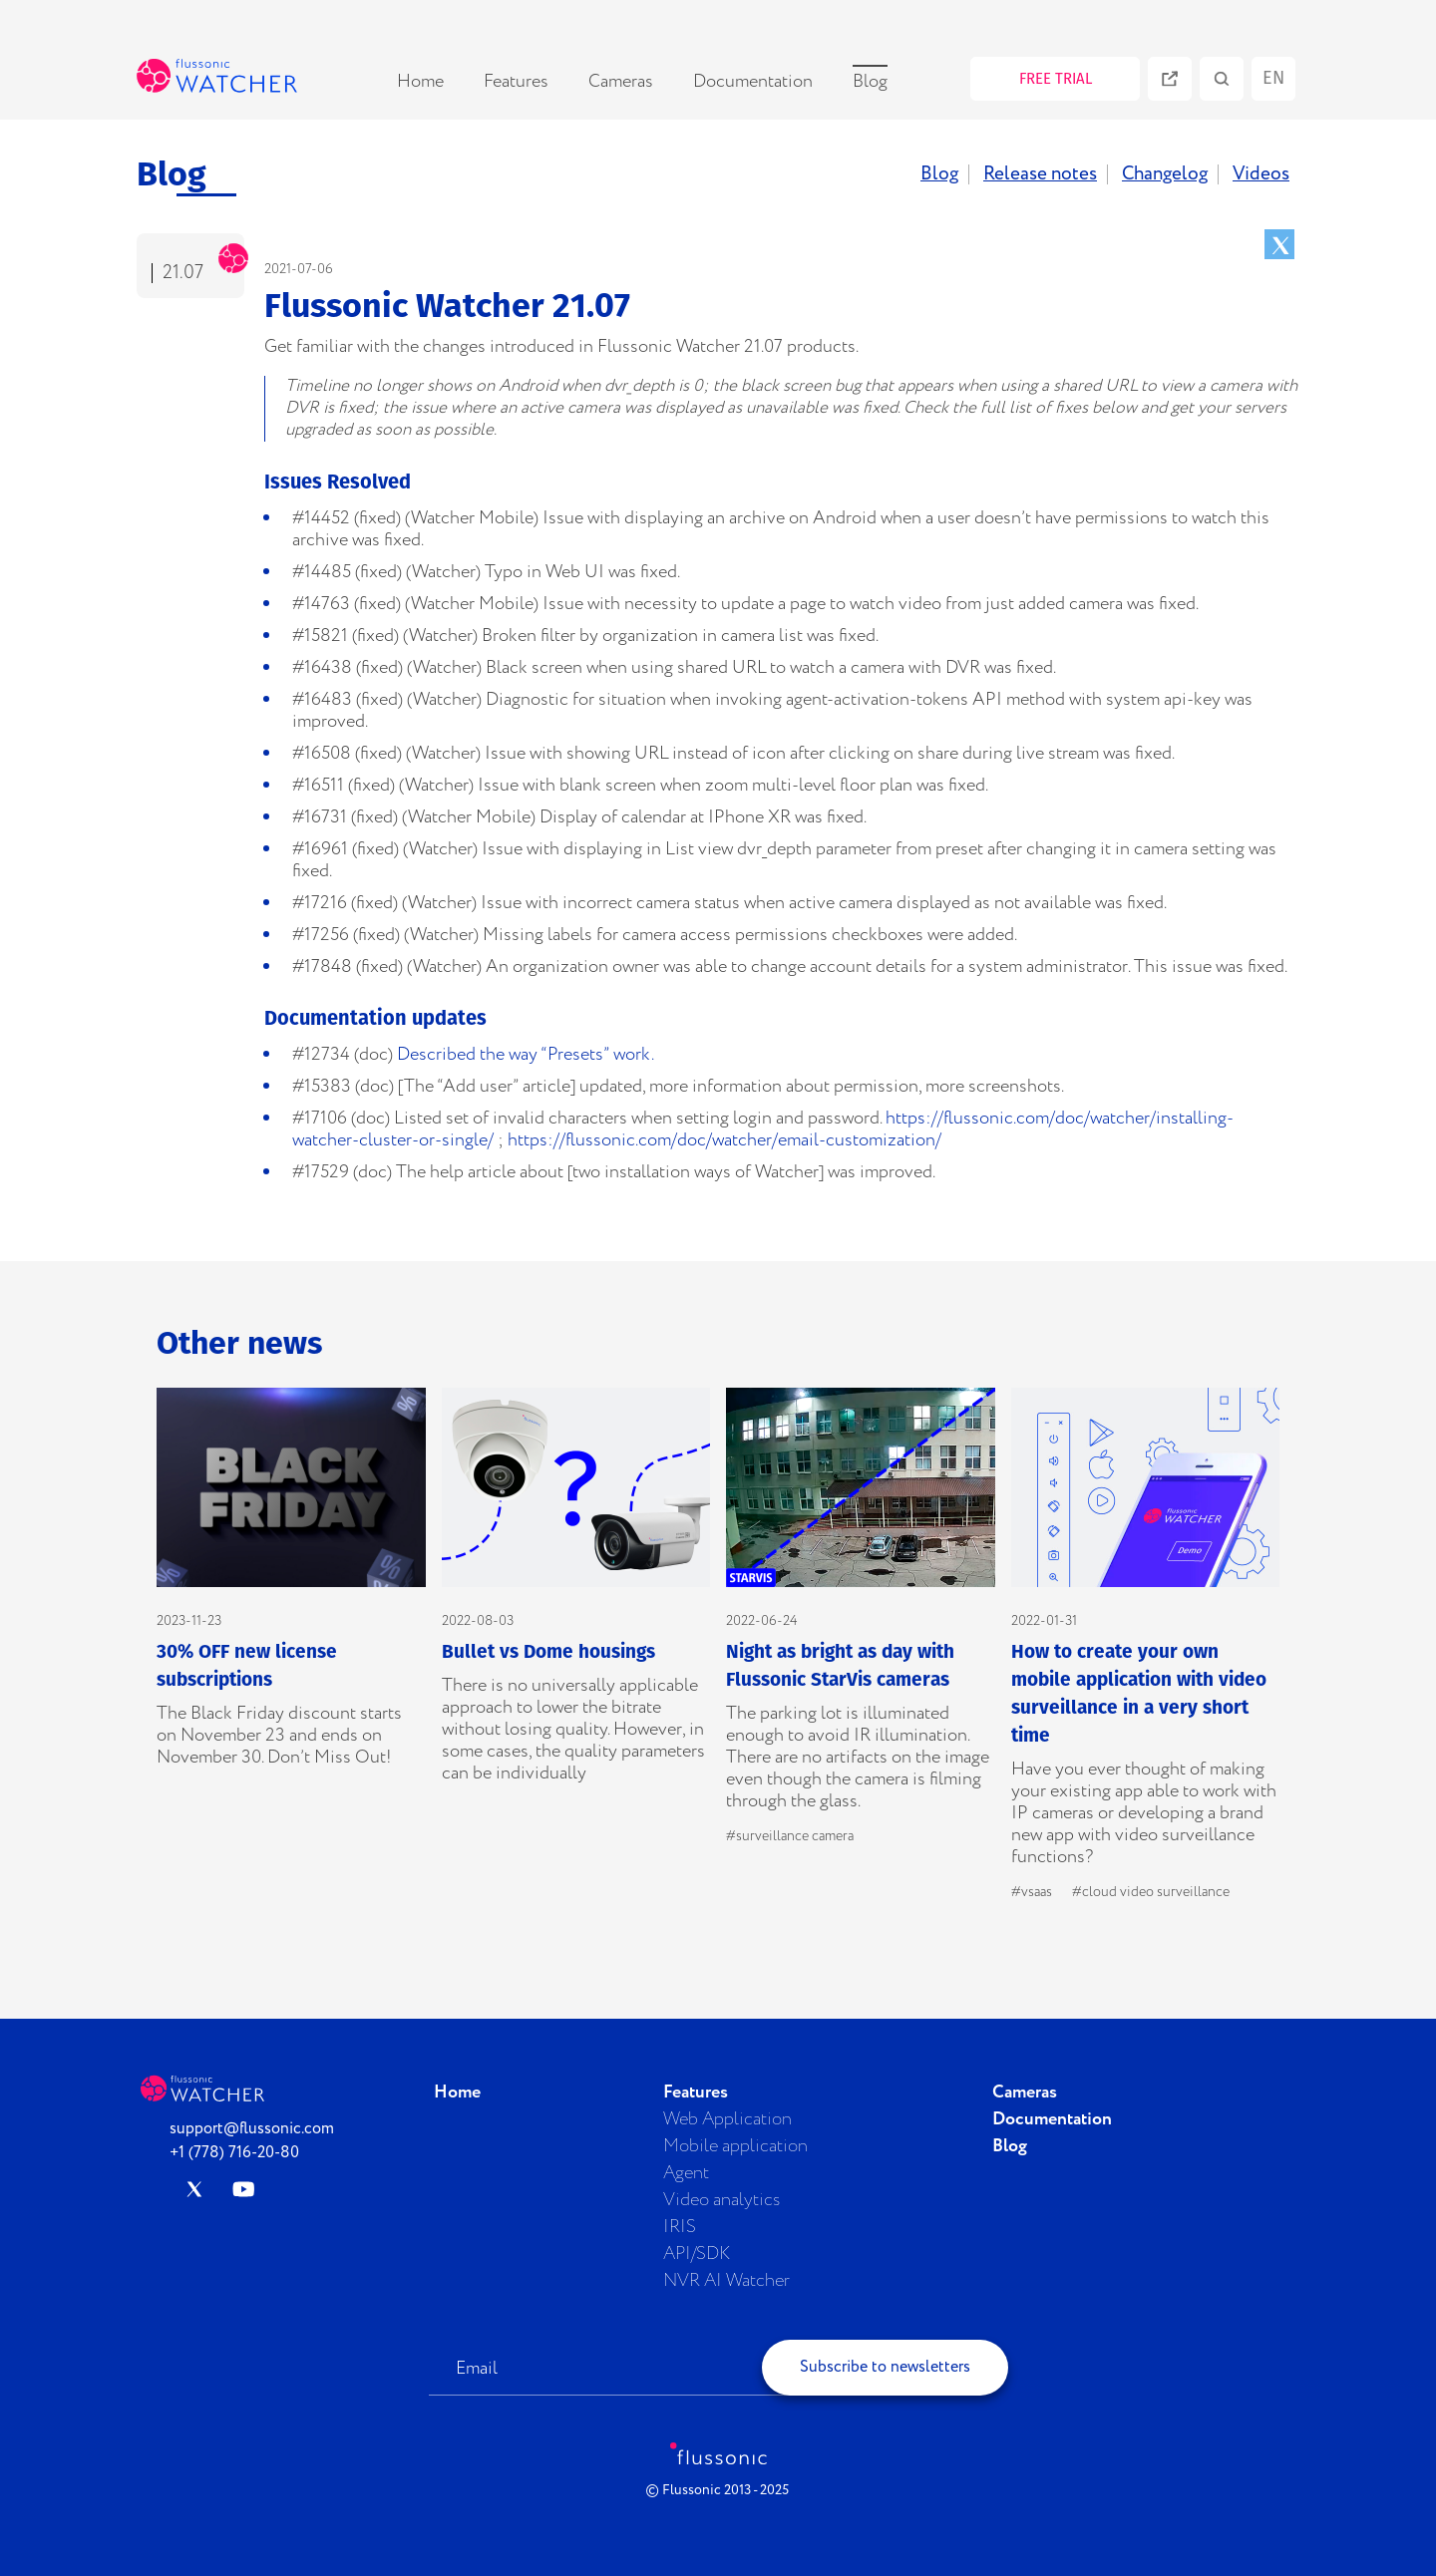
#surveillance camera (790, 1836)
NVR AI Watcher (726, 2281)
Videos (1261, 174)
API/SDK (696, 2254)
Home (420, 82)
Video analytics (721, 2200)
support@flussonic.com (252, 2128)
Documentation (753, 82)
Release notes (1040, 174)
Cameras (620, 82)
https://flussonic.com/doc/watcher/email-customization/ (724, 1140)
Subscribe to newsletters (885, 2367)
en (1273, 78)
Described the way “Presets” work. (525, 1055)
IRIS (679, 2227)
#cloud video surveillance (1151, 1892)
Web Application (727, 2119)
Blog (870, 82)
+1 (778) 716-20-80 (234, 2152)
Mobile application (735, 2146)
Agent (686, 2173)
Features (516, 82)
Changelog (1165, 174)
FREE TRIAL (1055, 79)
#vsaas (1031, 1892)
